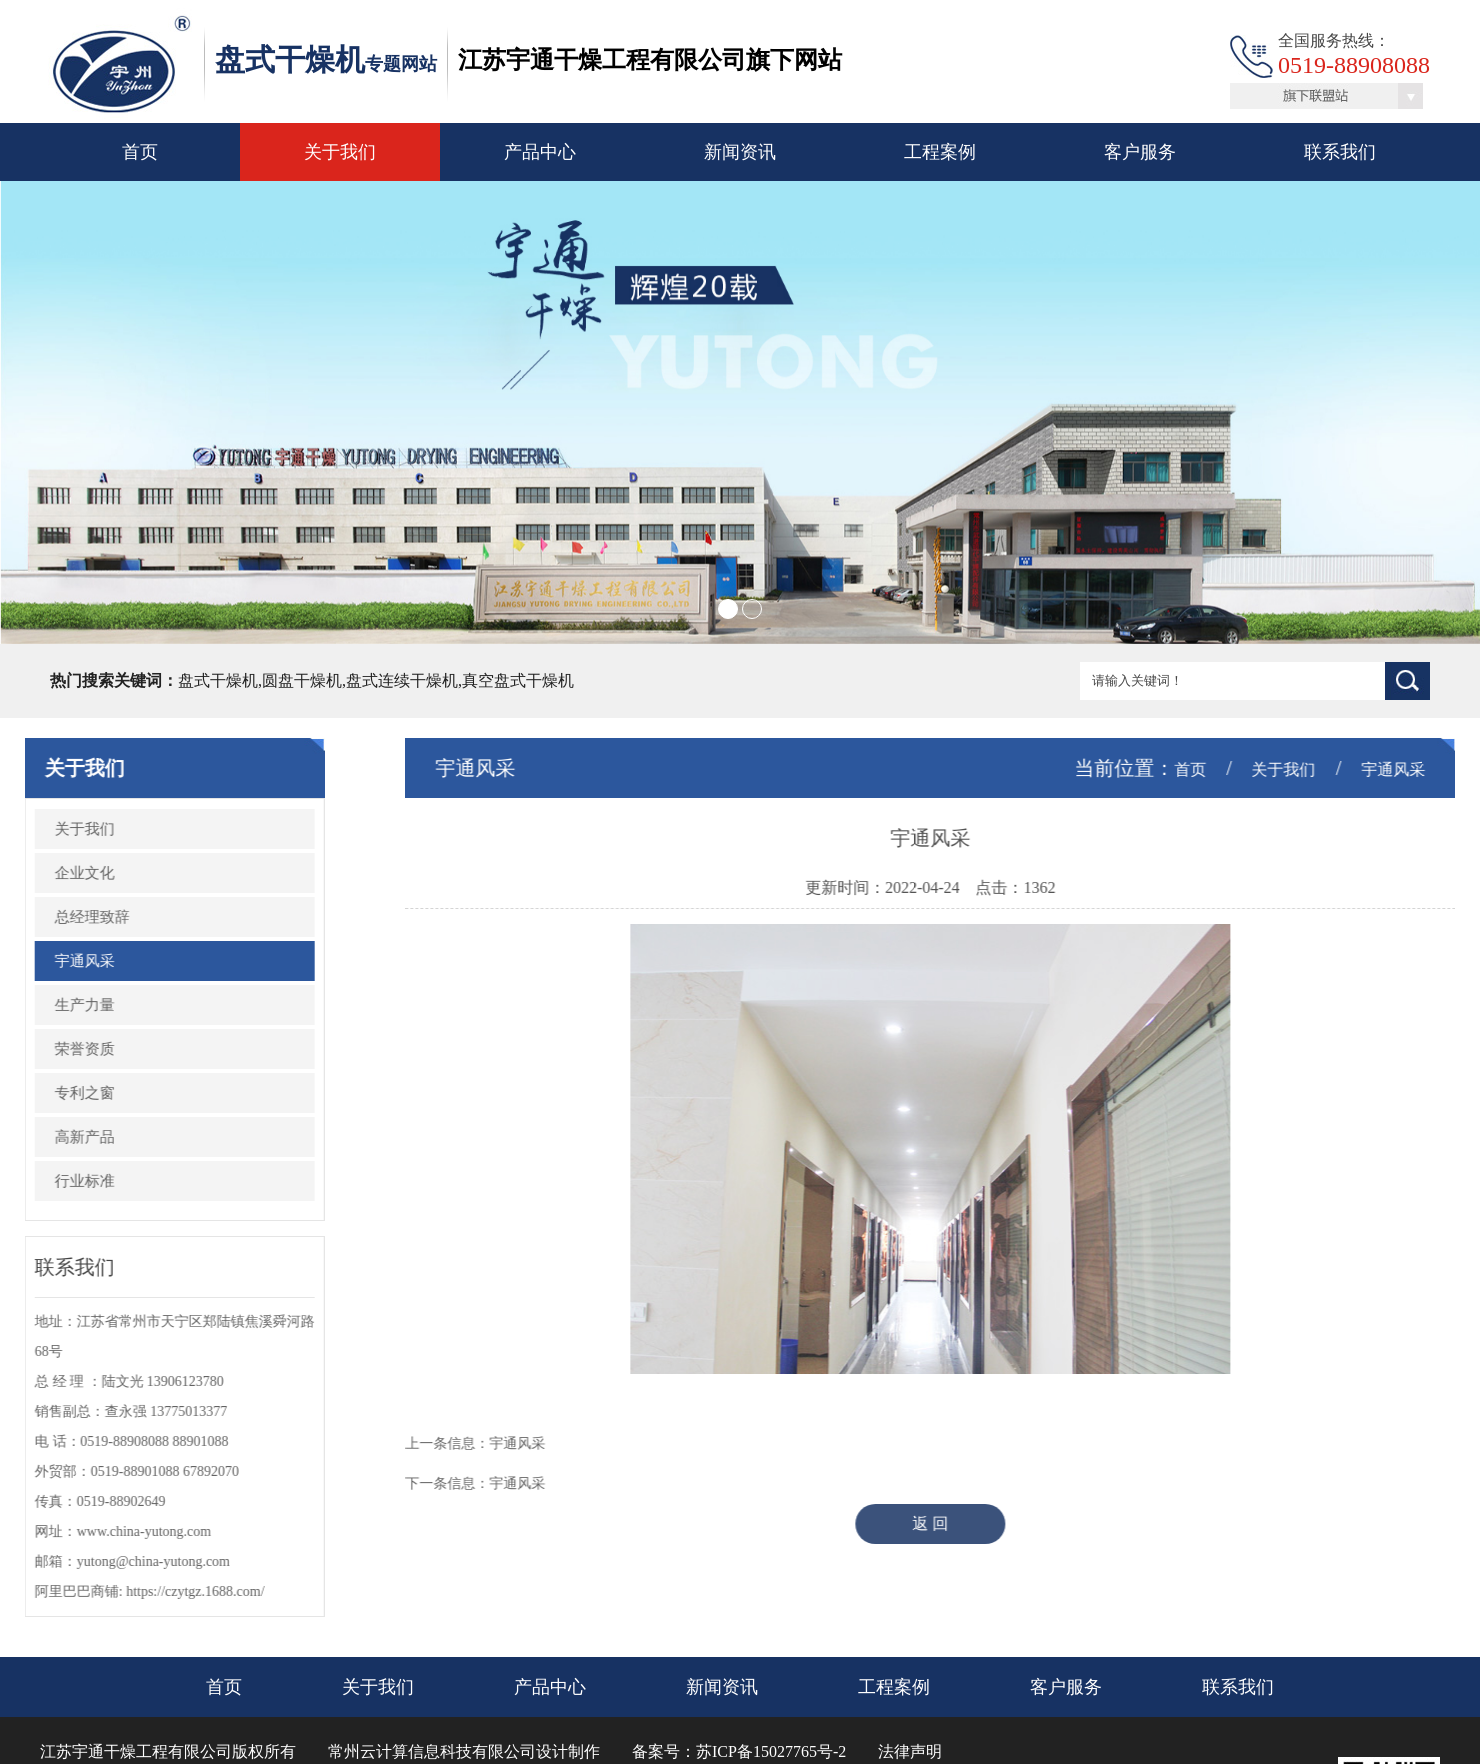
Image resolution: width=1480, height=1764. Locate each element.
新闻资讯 (740, 152)
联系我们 (1340, 152)
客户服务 (1140, 152)
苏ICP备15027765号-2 (771, 1751)
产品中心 (540, 152)
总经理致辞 (74, 917)
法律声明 (910, 1751)
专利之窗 (67, 1093)
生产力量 (67, 1005)
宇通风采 (67, 961)
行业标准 (67, 1181)
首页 (140, 152)
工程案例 (940, 152)
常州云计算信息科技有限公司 (432, 1751)
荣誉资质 (67, 1049)
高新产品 (67, 1137)
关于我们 (340, 152)
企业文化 (67, 873)
